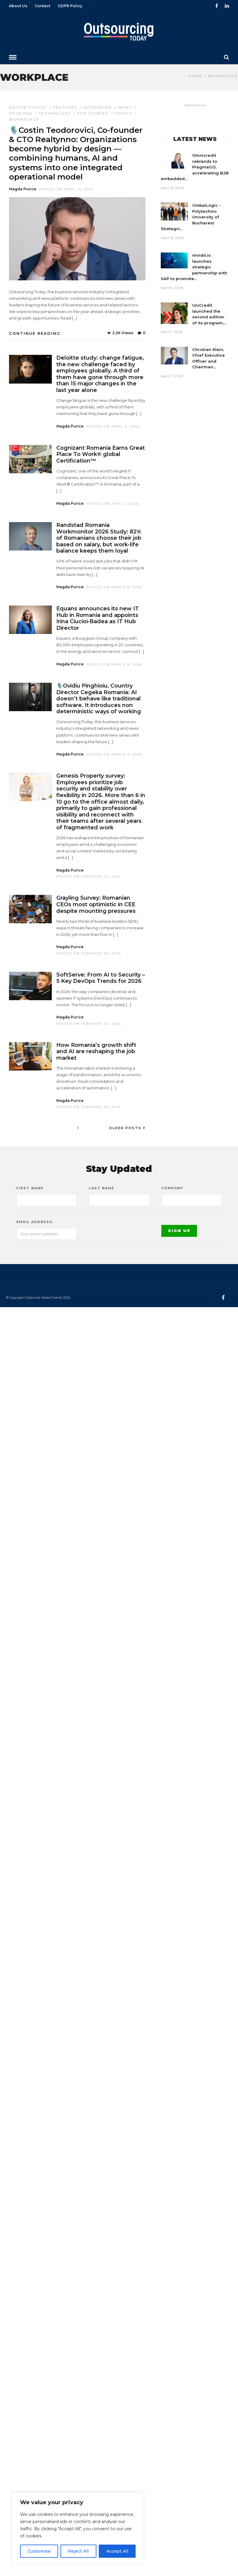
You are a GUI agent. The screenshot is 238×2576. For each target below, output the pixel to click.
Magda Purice (22, 189)
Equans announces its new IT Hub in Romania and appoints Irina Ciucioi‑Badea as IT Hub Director (97, 618)
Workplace (24, 119)
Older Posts (127, 1128)
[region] (78, 2528)
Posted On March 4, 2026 (114, 664)
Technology (55, 113)
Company (172, 1188)
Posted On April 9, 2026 (113, 426)
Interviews (97, 107)
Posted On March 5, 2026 (114, 587)
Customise (39, 2551)
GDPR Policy (70, 6)
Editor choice (28, 107)
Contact (42, 6)
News (124, 107)
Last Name (101, 1188)
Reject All (78, 2551)
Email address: (35, 1222)
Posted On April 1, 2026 (113, 504)
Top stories (92, 113)
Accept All (117, 2551)
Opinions (20, 113)
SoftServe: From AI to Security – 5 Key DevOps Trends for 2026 (100, 978)
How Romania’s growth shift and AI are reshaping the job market (96, 1051)
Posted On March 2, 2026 (114, 754)
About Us (18, 6)
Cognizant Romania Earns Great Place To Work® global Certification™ (100, 454)
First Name (30, 1188)
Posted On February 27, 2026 (88, 876)
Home (195, 76)
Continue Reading (34, 333)
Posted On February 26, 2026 (88, 953)
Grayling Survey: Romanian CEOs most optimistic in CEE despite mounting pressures (96, 904)
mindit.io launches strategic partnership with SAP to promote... (194, 267)
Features (65, 107)
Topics (123, 113)
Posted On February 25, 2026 (88, 1107)
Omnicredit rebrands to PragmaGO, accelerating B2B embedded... (195, 167)
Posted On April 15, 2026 (66, 189)
